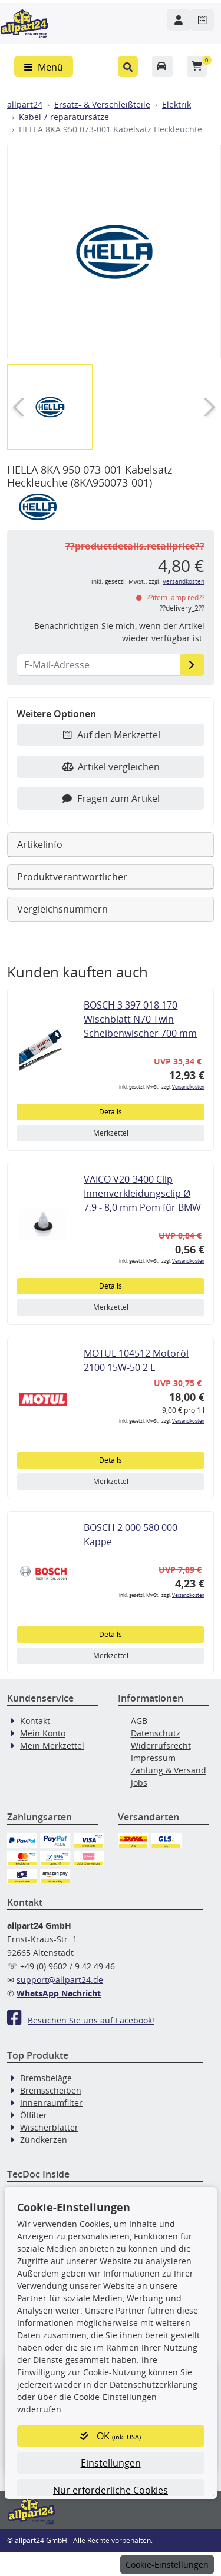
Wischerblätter (49, 2127)
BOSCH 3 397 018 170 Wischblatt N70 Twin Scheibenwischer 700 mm (140, 1019)
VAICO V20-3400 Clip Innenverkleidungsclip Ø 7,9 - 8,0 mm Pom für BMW (142, 1193)
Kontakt (35, 1720)
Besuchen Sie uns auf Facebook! (80, 2020)
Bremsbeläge (46, 2078)
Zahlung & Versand (168, 1770)
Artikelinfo (39, 844)
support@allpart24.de (60, 1979)
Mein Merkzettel (52, 1745)
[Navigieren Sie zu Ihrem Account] (178, 20)
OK (110, 2435)
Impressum (153, 1757)
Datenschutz (155, 1733)
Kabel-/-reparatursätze (64, 116)
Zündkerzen (43, 2139)
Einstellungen (111, 2463)
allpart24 (24, 104)
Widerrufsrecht (161, 1745)
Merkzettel (110, 1133)
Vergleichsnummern (62, 909)
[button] (128, 66)
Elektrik (176, 104)
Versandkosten (183, 581)
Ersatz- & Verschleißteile (102, 104)
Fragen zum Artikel (110, 798)
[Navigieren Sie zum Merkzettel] (202, 20)
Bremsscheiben (50, 2090)
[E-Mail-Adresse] (192, 665)
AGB (139, 1720)
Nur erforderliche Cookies (110, 2490)
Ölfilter (33, 2115)
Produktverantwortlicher (72, 876)
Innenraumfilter (51, 2102)
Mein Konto (42, 1733)
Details (110, 1112)
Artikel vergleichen (111, 766)
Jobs (139, 1782)
